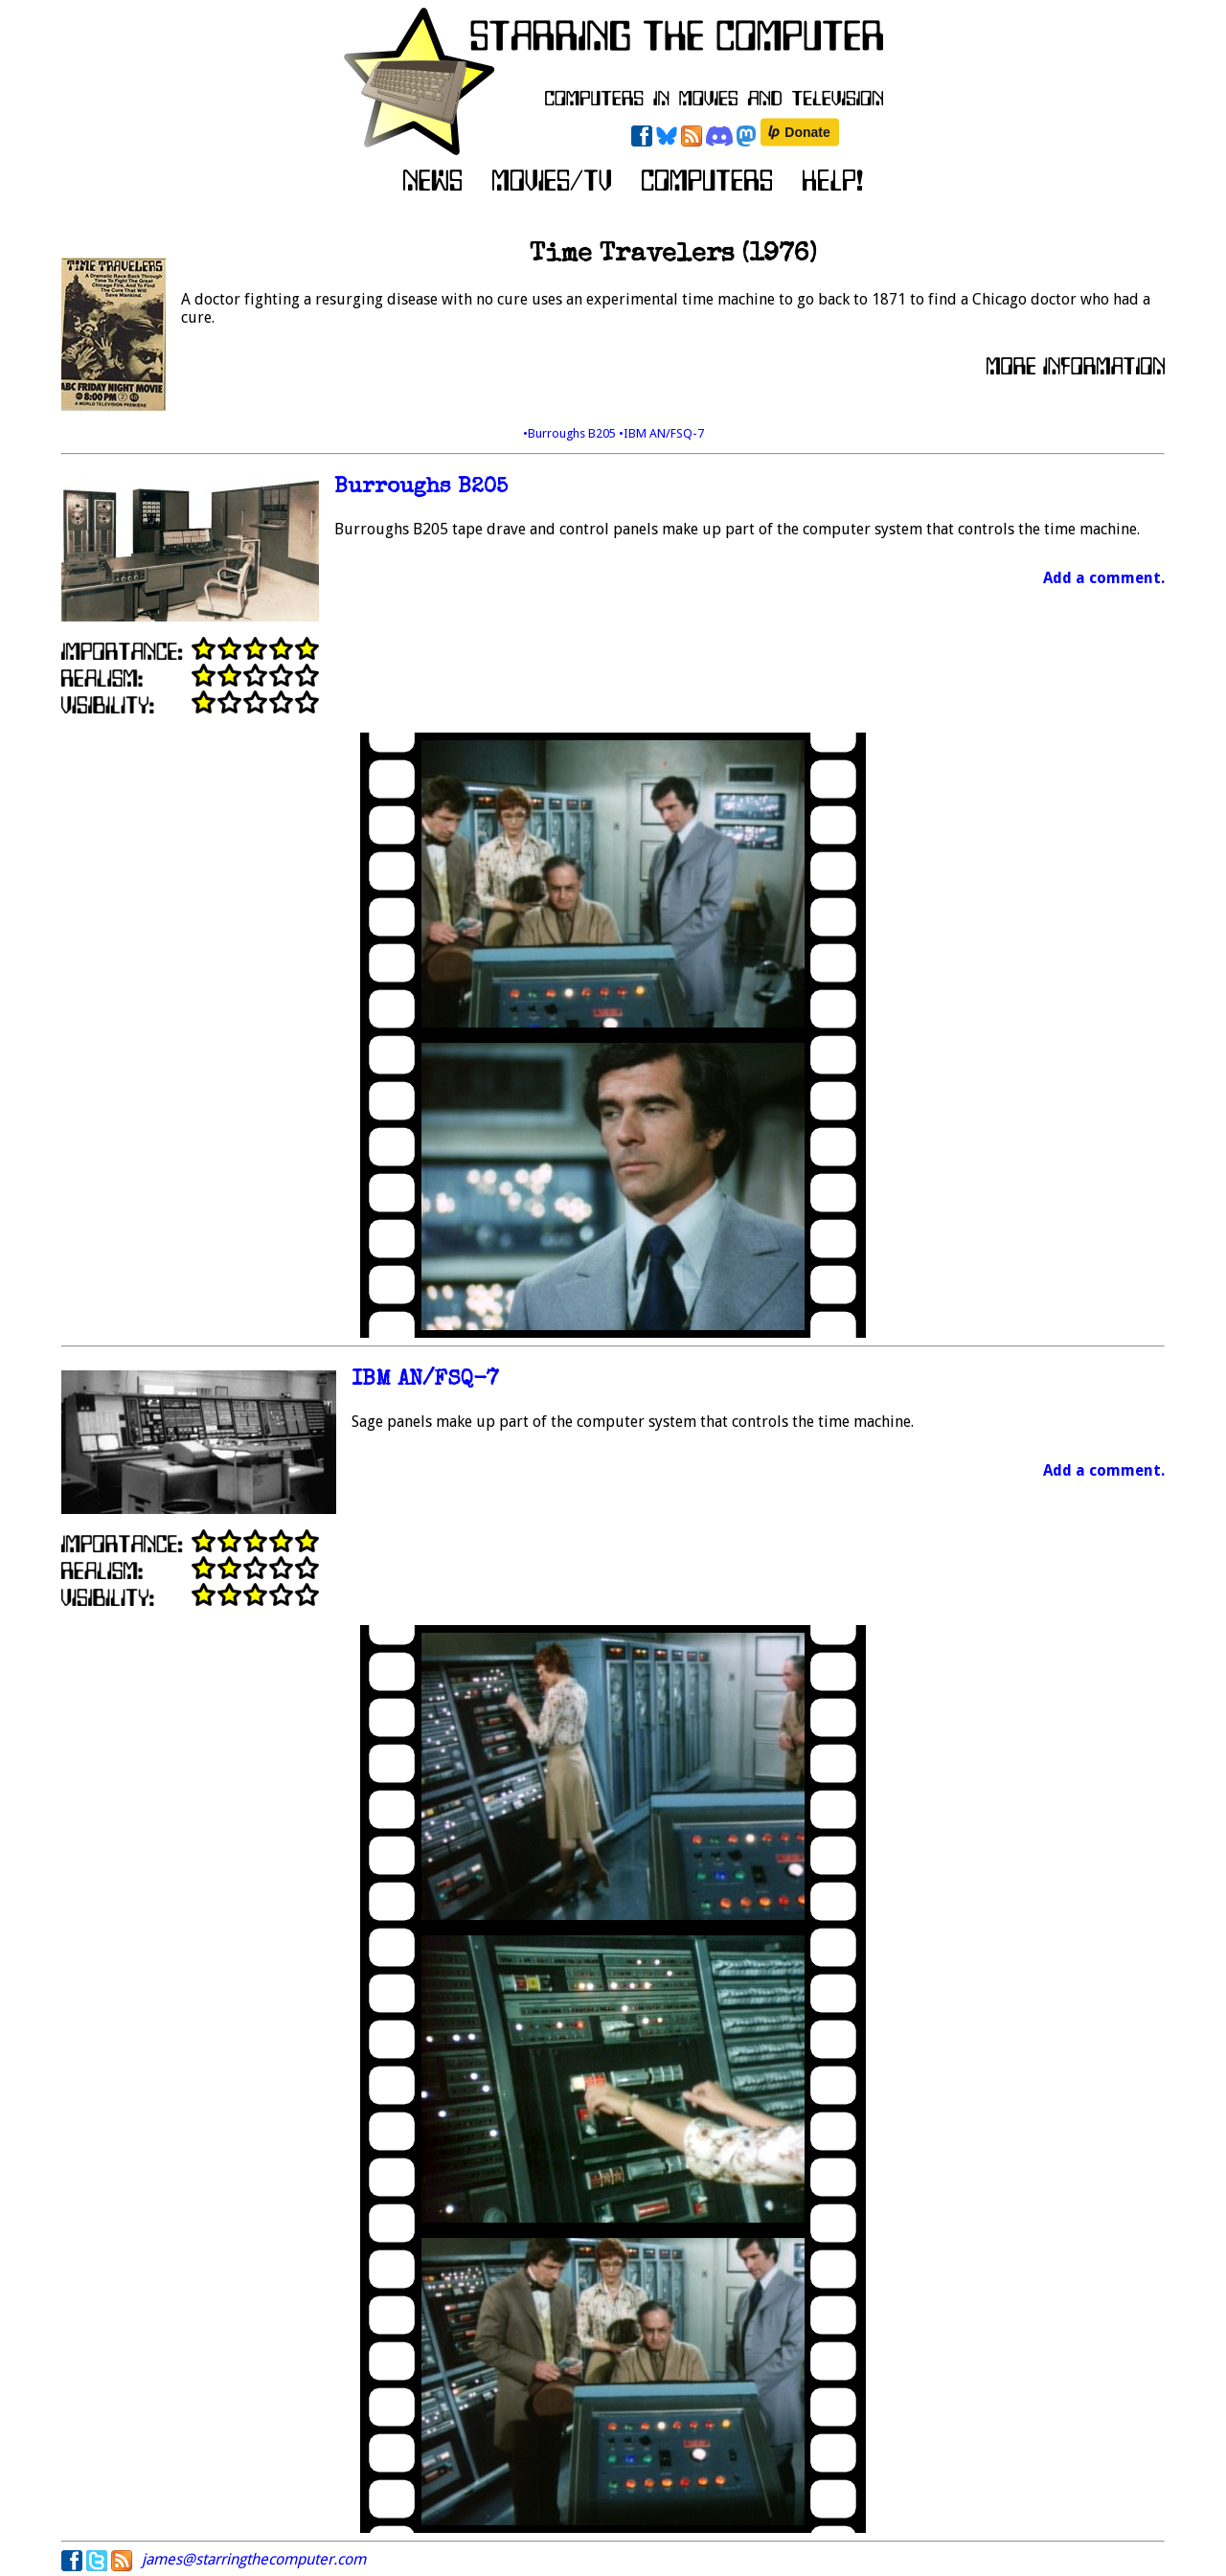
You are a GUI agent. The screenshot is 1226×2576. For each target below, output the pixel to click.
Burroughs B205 (421, 488)
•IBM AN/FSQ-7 (661, 433)
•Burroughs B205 (571, 433)
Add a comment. (1104, 578)
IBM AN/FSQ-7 (425, 1380)
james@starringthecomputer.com (254, 2559)
